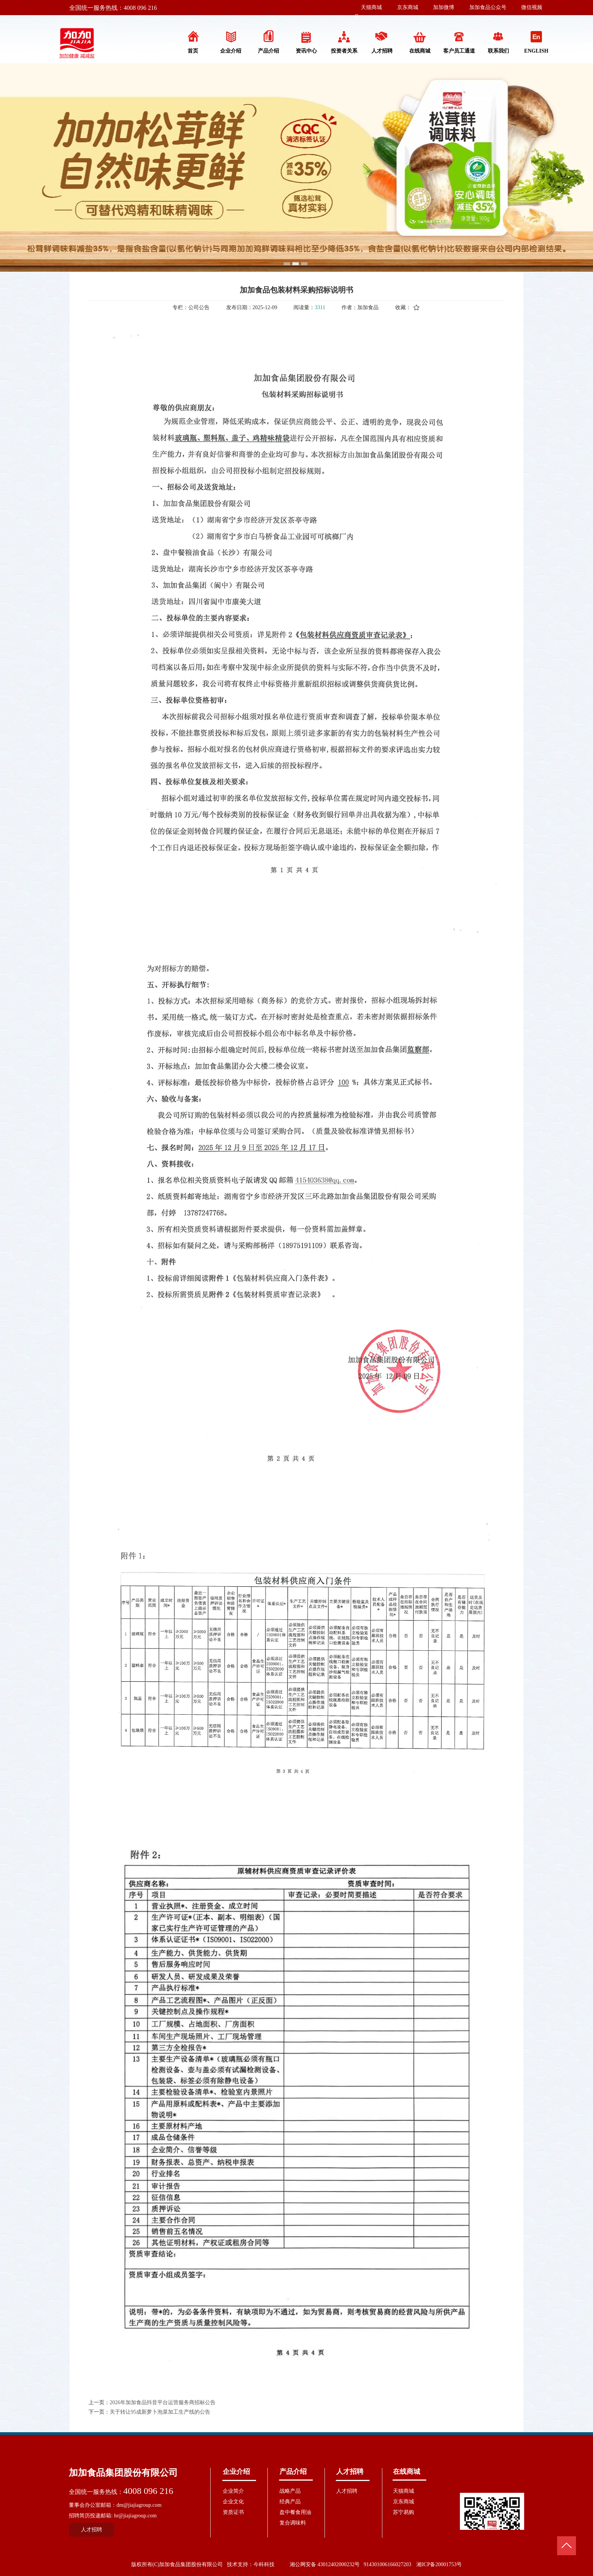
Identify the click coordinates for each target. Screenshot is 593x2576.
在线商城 (406, 2471)
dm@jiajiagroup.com (138, 2505)
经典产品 (290, 2501)
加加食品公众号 (487, 7)
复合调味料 (292, 2523)
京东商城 (407, 7)
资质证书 (233, 2512)
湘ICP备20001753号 (439, 2564)
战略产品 (290, 2491)
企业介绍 (236, 2471)
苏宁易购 (403, 2512)
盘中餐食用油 (295, 2512)
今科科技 (264, 2564)
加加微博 (443, 7)
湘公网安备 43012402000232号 (325, 2564)
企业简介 (233, 2491)
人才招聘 (349, 2471)
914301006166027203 (387, 2564)
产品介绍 (293, 2471)
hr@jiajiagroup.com (135, 2515)
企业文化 (233, 2501)
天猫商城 (371, 7)
